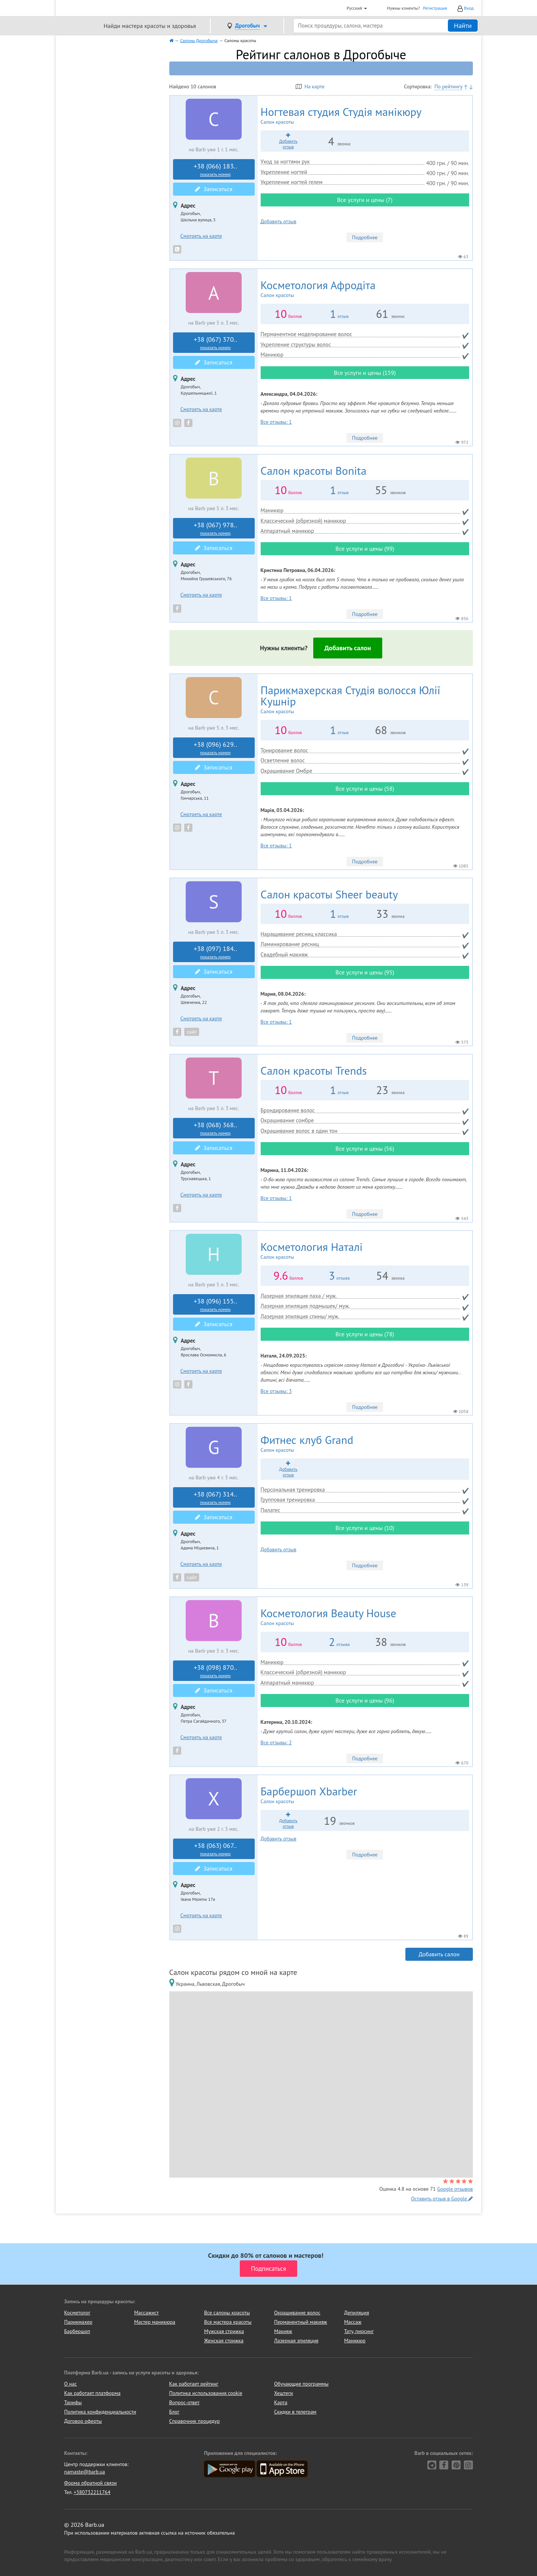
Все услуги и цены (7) (365, 199)
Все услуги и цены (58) (365, 788)
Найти (463, 25)
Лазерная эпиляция (296, 2340)
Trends (314, 1070)
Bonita (314, 470)
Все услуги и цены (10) (365, 1528)
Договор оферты (83, 2421)
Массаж (353, 2322)
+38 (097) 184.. (215, 952)
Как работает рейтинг (194, 2383)
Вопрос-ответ (184, 2402)
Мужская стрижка (224, 2331)
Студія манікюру (365, 115)
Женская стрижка (224, 2340)
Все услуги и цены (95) (365, 972)
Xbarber (329, 1795)
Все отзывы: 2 (276, 1742)
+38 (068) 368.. (215, 1128)
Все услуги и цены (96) (365, 1700)
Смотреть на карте (201, 236)
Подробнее (364, 237)
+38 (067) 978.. (215, 528)
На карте (310, 86)
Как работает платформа (92, 2393)
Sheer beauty (329, 894)
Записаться (213, 189)
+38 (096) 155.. (215, 1304)
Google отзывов (455, 2188)
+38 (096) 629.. (215, 748)
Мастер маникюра (154, 2322)
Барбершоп (77, 2331)
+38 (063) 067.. (215, 1849)
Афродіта (342, 289)
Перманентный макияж (300, 2322)
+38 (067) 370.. (215, 343)
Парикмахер (78, 2322)
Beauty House (356, 1617)
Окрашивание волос (297, 2312)
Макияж (283, 2331)
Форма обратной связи (90, 2482)
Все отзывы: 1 (276, 421)
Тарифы (73, 2402)
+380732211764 (91, 2492)
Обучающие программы (301, 2383)
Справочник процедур (194, 2421)
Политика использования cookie (205, 2393)
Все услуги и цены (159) (365, 372)
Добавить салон (347, 648)
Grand (326, 1443)
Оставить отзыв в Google (442, 2198)
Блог (174, 2411)
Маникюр (355, 2340)
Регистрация (435, 8)
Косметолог (77, 2312)
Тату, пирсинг (359, 2331)
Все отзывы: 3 (276, 1391)
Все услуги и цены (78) (365, 1334)
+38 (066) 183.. (215, 169)
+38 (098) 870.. (215, 1671)
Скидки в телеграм (295, 2411)
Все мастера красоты (227, 2322)
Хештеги (283, 2393)
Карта (280, 2402)
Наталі (333, 1250)
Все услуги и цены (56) (365, 1148)
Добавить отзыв (278, 221)
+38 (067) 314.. (215, 1497)
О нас (70, 2383)
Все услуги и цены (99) (365, 548)
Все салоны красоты (227, 2312)
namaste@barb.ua (84, 2471)
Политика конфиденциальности (100, 2411)
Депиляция (356, 2312)
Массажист (146, 2312)
